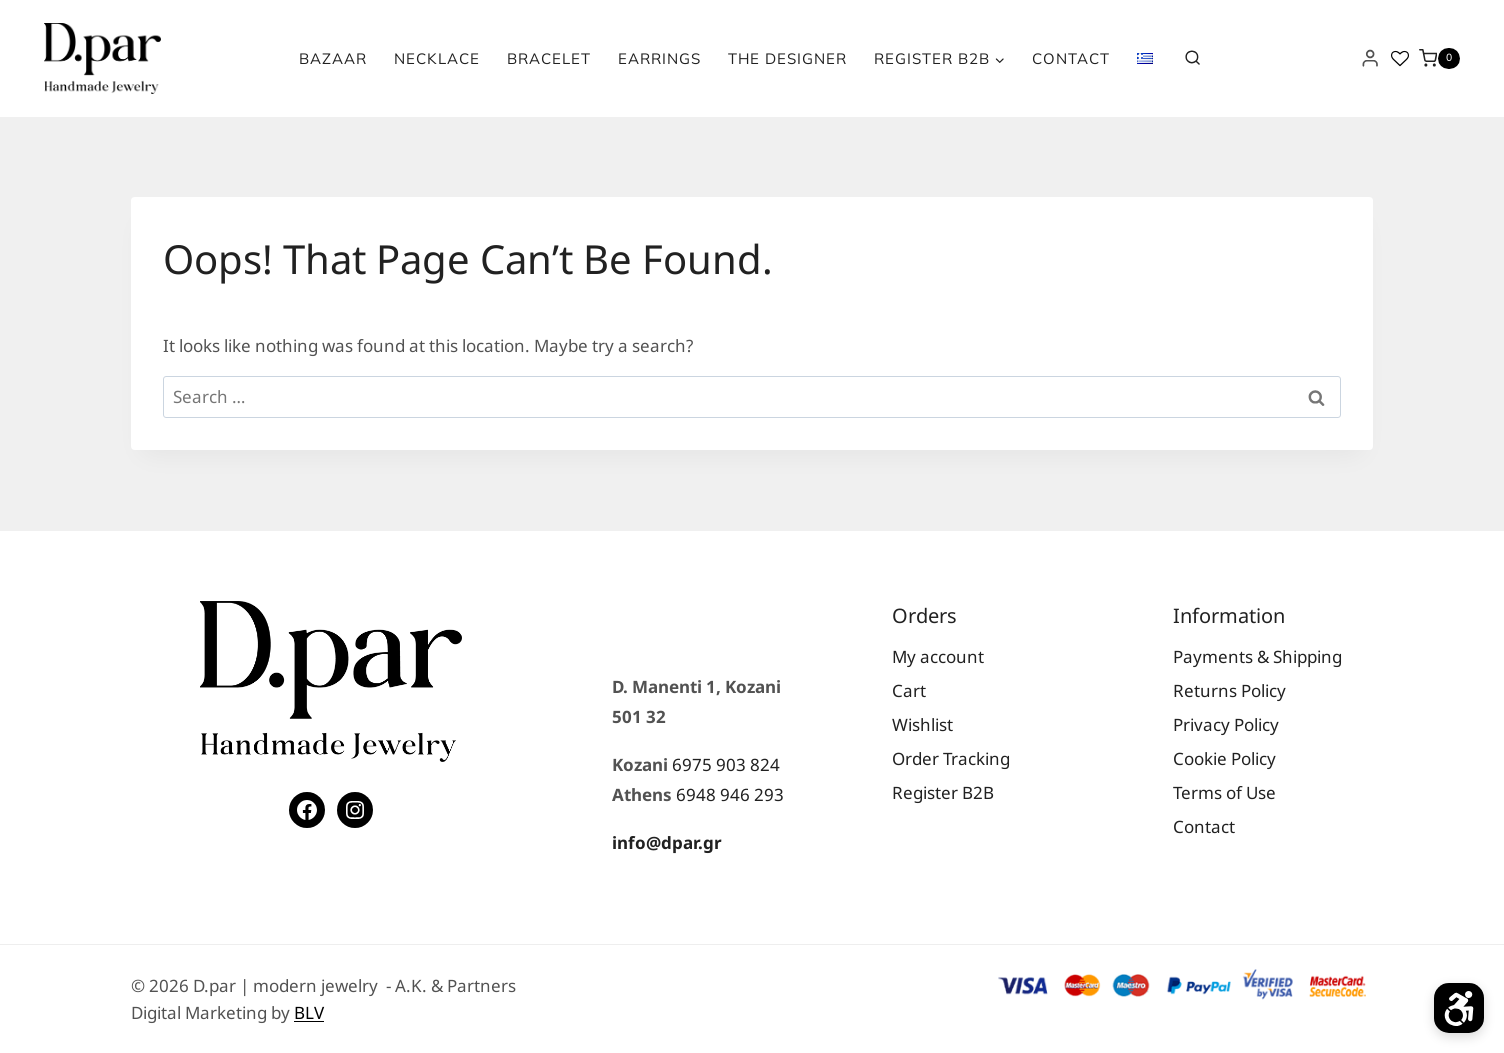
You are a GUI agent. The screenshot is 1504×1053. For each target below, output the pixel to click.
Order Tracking (951, 758)
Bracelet (549, 58)
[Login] (1370, 58)
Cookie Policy (1224, 758)
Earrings (659, 58)
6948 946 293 (730, 794)
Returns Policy (1229, 690)
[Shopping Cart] (1439, 59)
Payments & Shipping (1257, 656)
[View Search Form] (1192, 58)
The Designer (787, 58)
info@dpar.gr (667, 842)
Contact (1071, 58)
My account (938, 656)
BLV (309, 1012)
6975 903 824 (726, 764)
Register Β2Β (943, 792)
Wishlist (922, 724)
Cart (909, 690)
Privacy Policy (1226, 724)
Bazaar (333, 58)
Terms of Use (1224, 792)
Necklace (437, 58)
